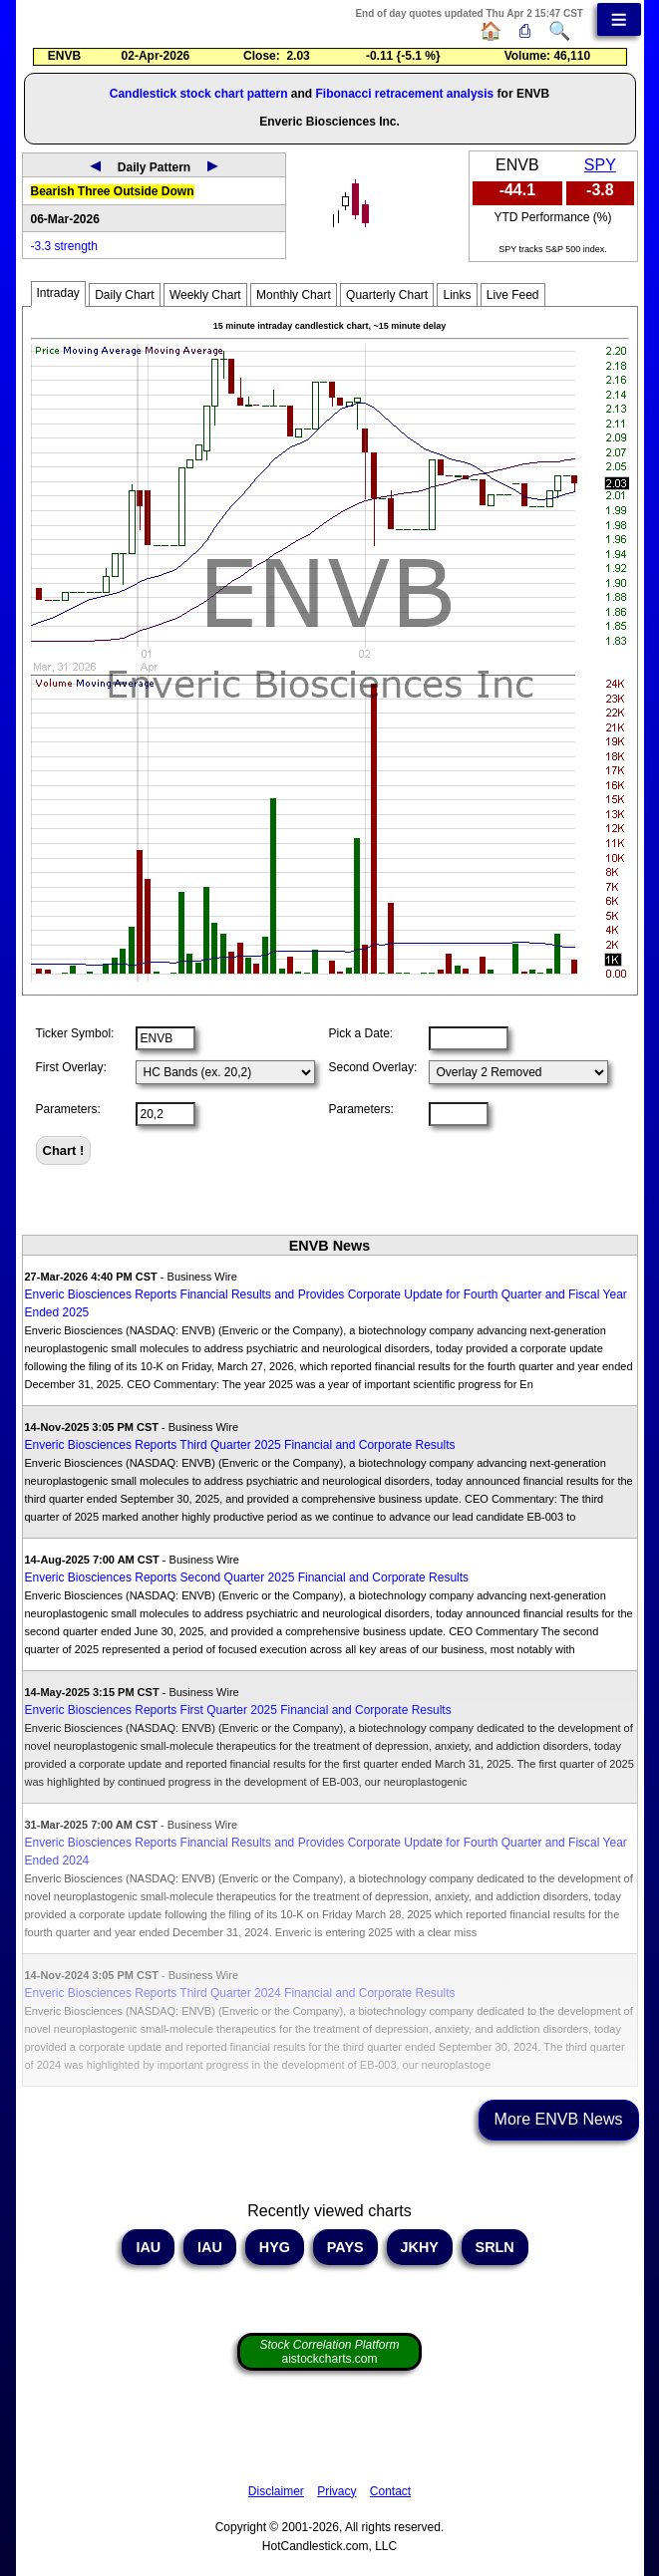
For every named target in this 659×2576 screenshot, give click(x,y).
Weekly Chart (205, 295)
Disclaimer (276, 2491)
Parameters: (68, 1109)
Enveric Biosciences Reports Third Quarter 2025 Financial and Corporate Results (240, 1445)
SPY (600, 164)
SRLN (495, 2247)
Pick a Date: (361, 1033)
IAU (148, 2247)
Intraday (58, 293)
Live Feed (513, 295)
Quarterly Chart (387, 295)
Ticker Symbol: (75, 1033)
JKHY (420, 2247)
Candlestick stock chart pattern (199, 94)
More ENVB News (558, 2119)
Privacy (336, 2491)
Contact (390, 2491)
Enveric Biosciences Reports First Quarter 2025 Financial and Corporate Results (238, 1710)
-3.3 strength (64, 246)
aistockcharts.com (329, 2352)
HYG (274, 2247)
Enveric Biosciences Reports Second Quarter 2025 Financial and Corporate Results (247, 1577)
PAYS (345, 2247)
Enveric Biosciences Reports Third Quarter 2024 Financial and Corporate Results (240, 1993)
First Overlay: (71, 1067)
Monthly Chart (293, 295)
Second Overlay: (373, 1067)
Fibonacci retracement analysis (404, 94)
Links (457, 295)
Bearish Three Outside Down (112, 191)
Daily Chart (124, 295)
